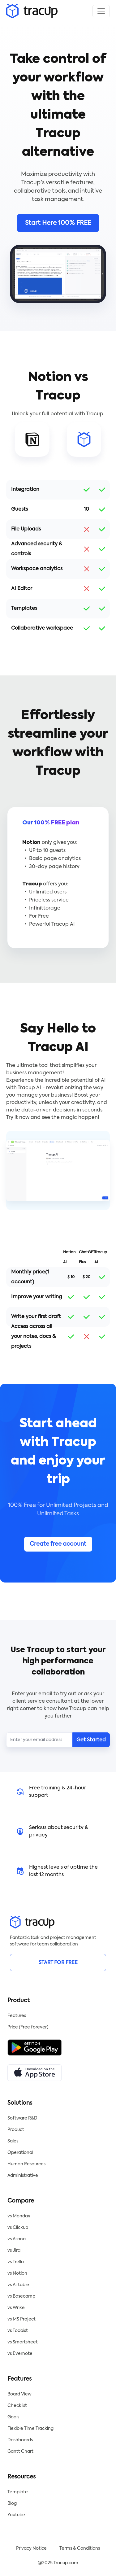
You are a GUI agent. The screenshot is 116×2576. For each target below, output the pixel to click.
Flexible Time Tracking (30, 2428)
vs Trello (15, 2262)
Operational (20, 2152)
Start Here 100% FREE (58, 223)
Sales (12, 2141)
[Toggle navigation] (101, 11)
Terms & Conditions (79, 2548)
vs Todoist (17, 2331)
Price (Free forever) (27, 2027)
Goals (13, 2417)
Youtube (16, 2515)
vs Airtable (18, 2285)
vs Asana (16, 2239)
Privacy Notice (31, 2548)
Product (15, 2130)
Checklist (17, 2406)
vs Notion (17, 2273)
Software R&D (22, 2118)
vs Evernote (19, 2353)
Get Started (91, 1740)
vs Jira (13, 2250)
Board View (19, 2394)
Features (16, 2016)
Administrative (22, 2175)
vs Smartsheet (22, 2342)
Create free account (58, 1544)
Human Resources (26, 2164)
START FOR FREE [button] (58, 1962)
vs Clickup (17, 2227)
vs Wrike (16, 2308)
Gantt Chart (20, 2451)
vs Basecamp (21, 2296)
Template (17, 2492)
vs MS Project (21, 2319)
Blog (12, 2503)
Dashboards (20, 2440)
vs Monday (18, 2216)
